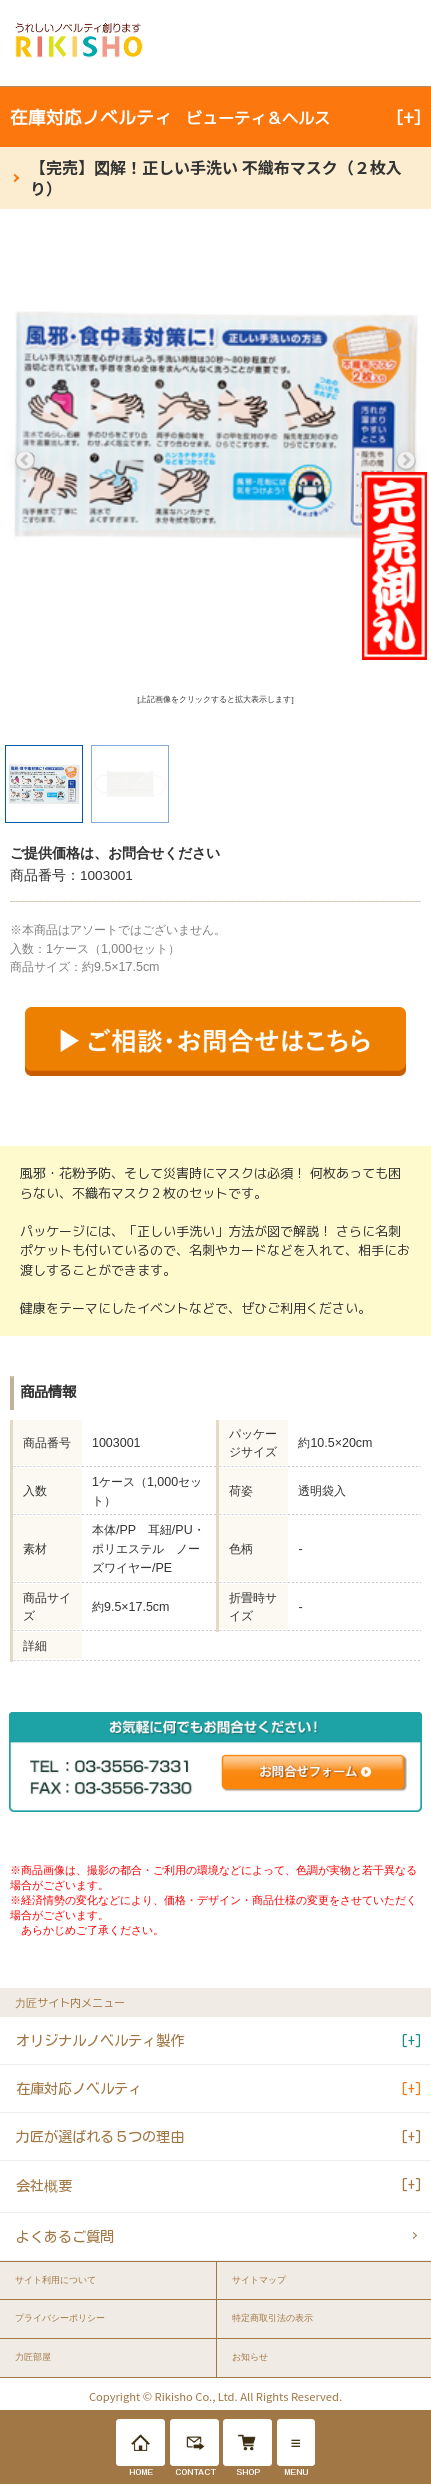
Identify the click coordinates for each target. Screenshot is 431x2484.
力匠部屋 (33, 2357)
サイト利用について (55, 2280)
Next (406, 461)
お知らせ (250, 2357)
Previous (25, 461)
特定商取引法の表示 (272, 2318)
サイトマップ (259, 2280)
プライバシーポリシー (60, 2318)
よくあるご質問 (65, 2236)
